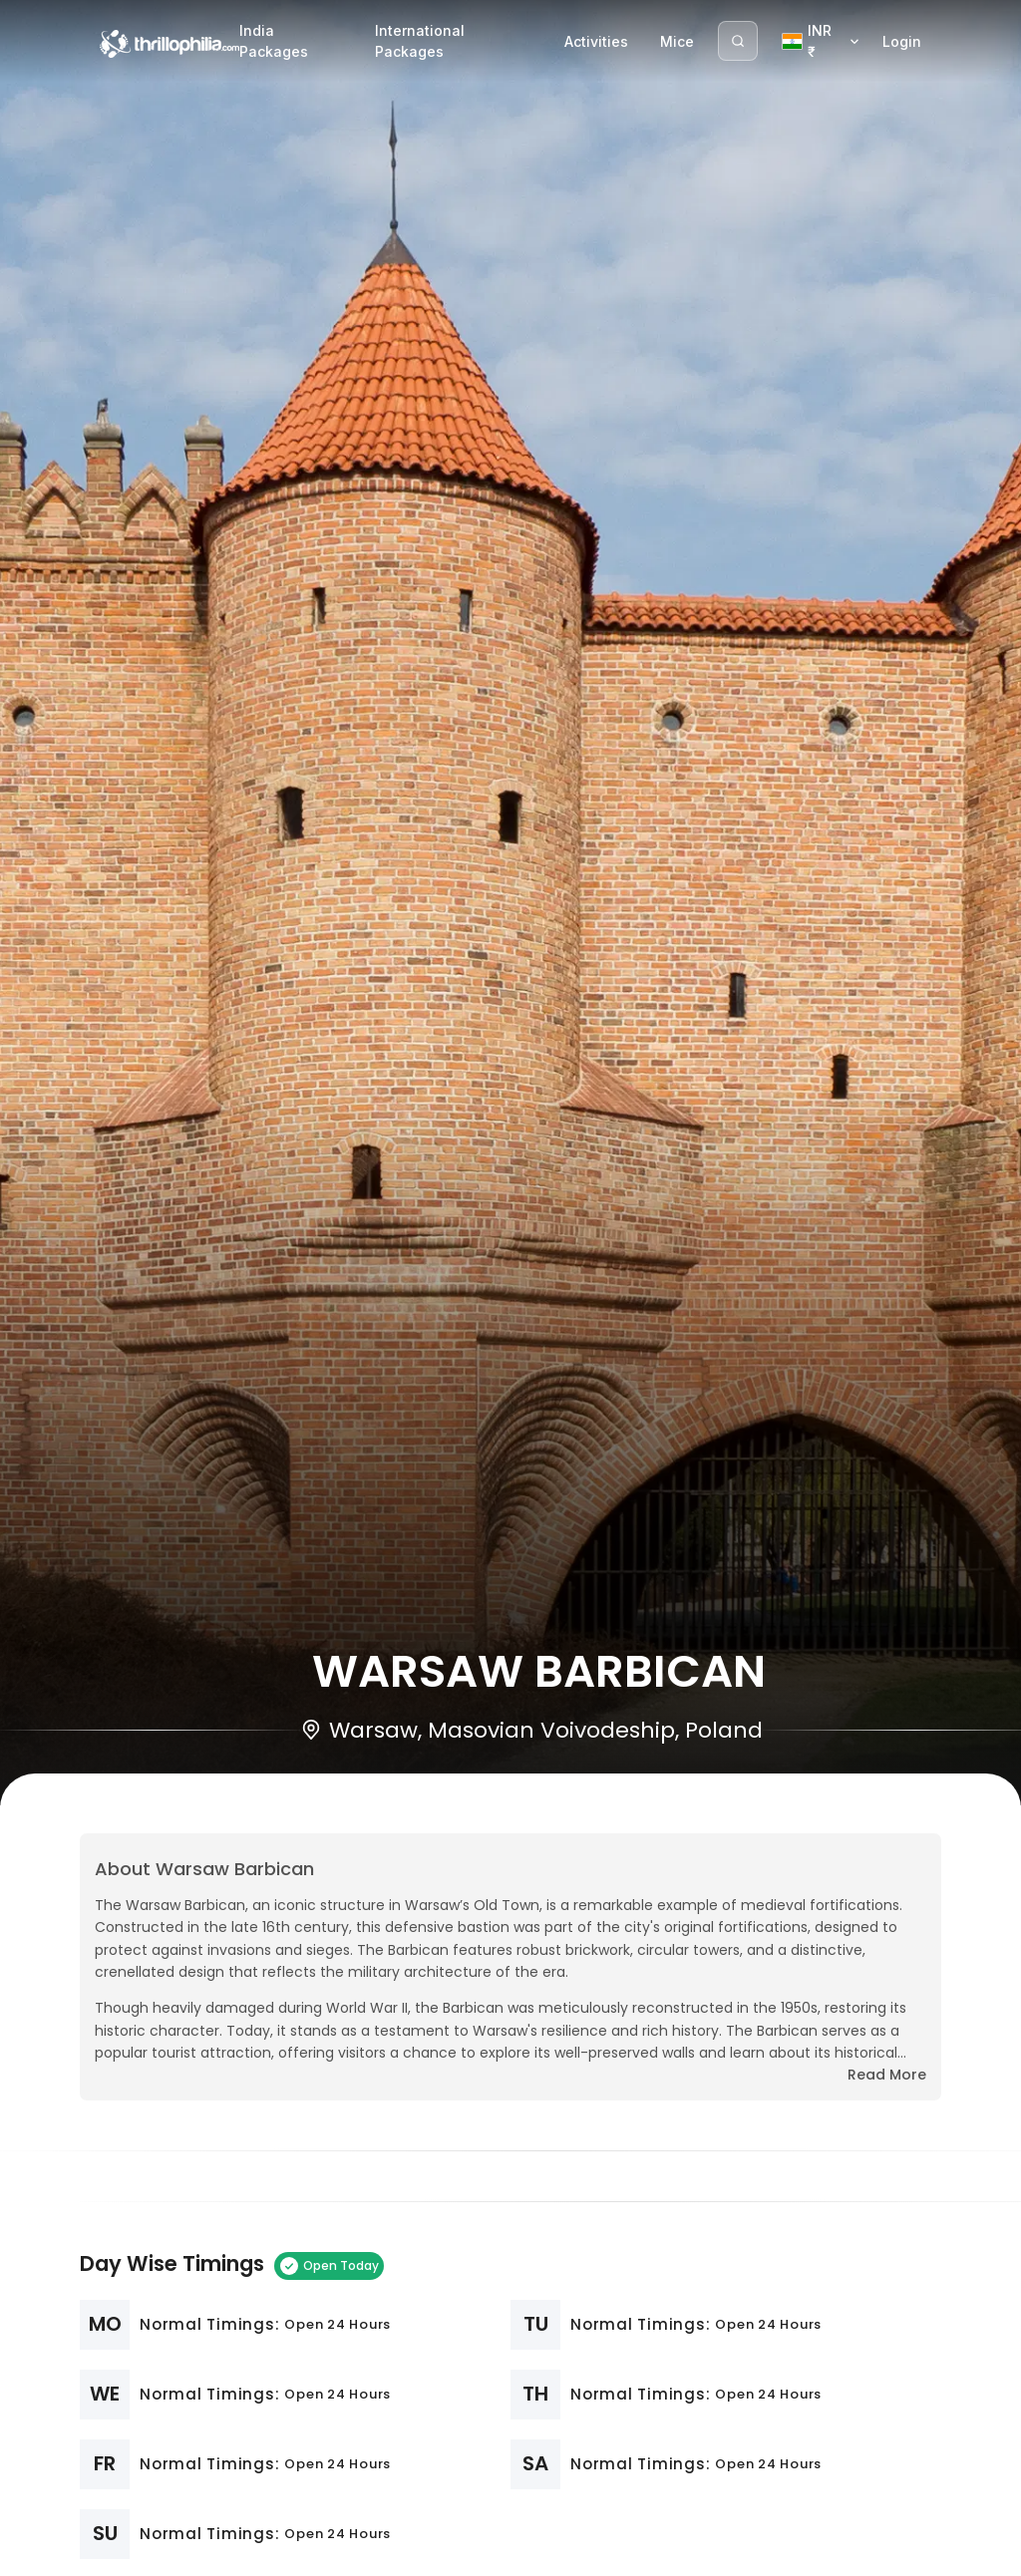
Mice (677, 41)
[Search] (738, 41)
